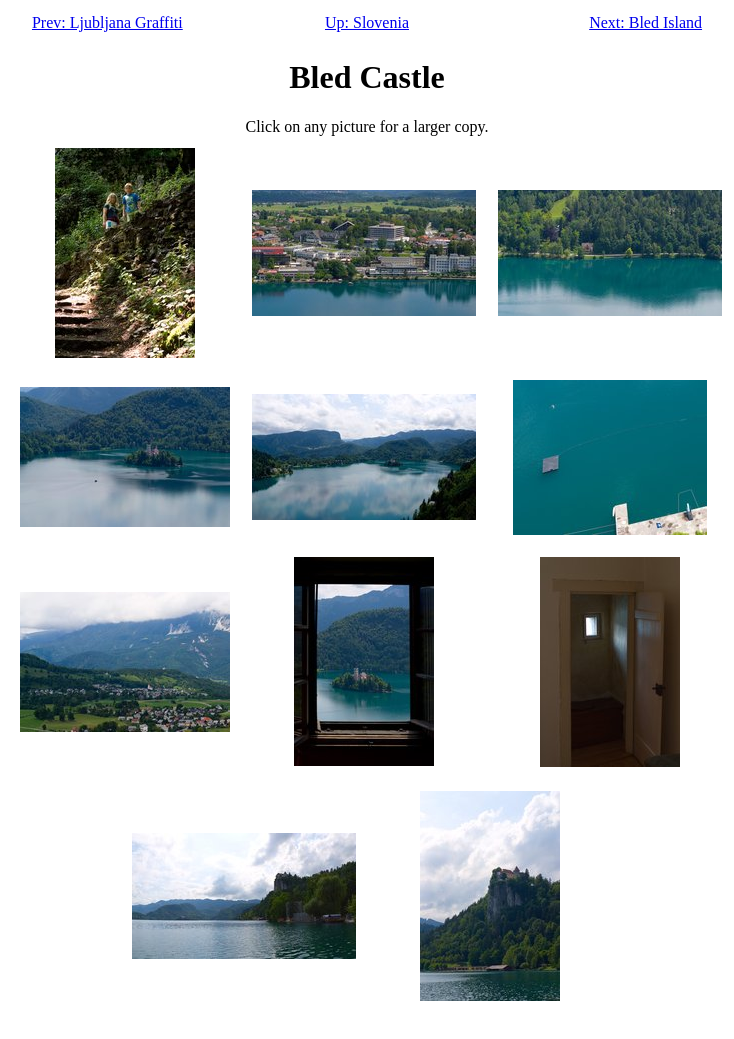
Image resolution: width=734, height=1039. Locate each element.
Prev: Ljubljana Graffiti (107, 22)
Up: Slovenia (367, 22)
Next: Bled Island (645, 22)
